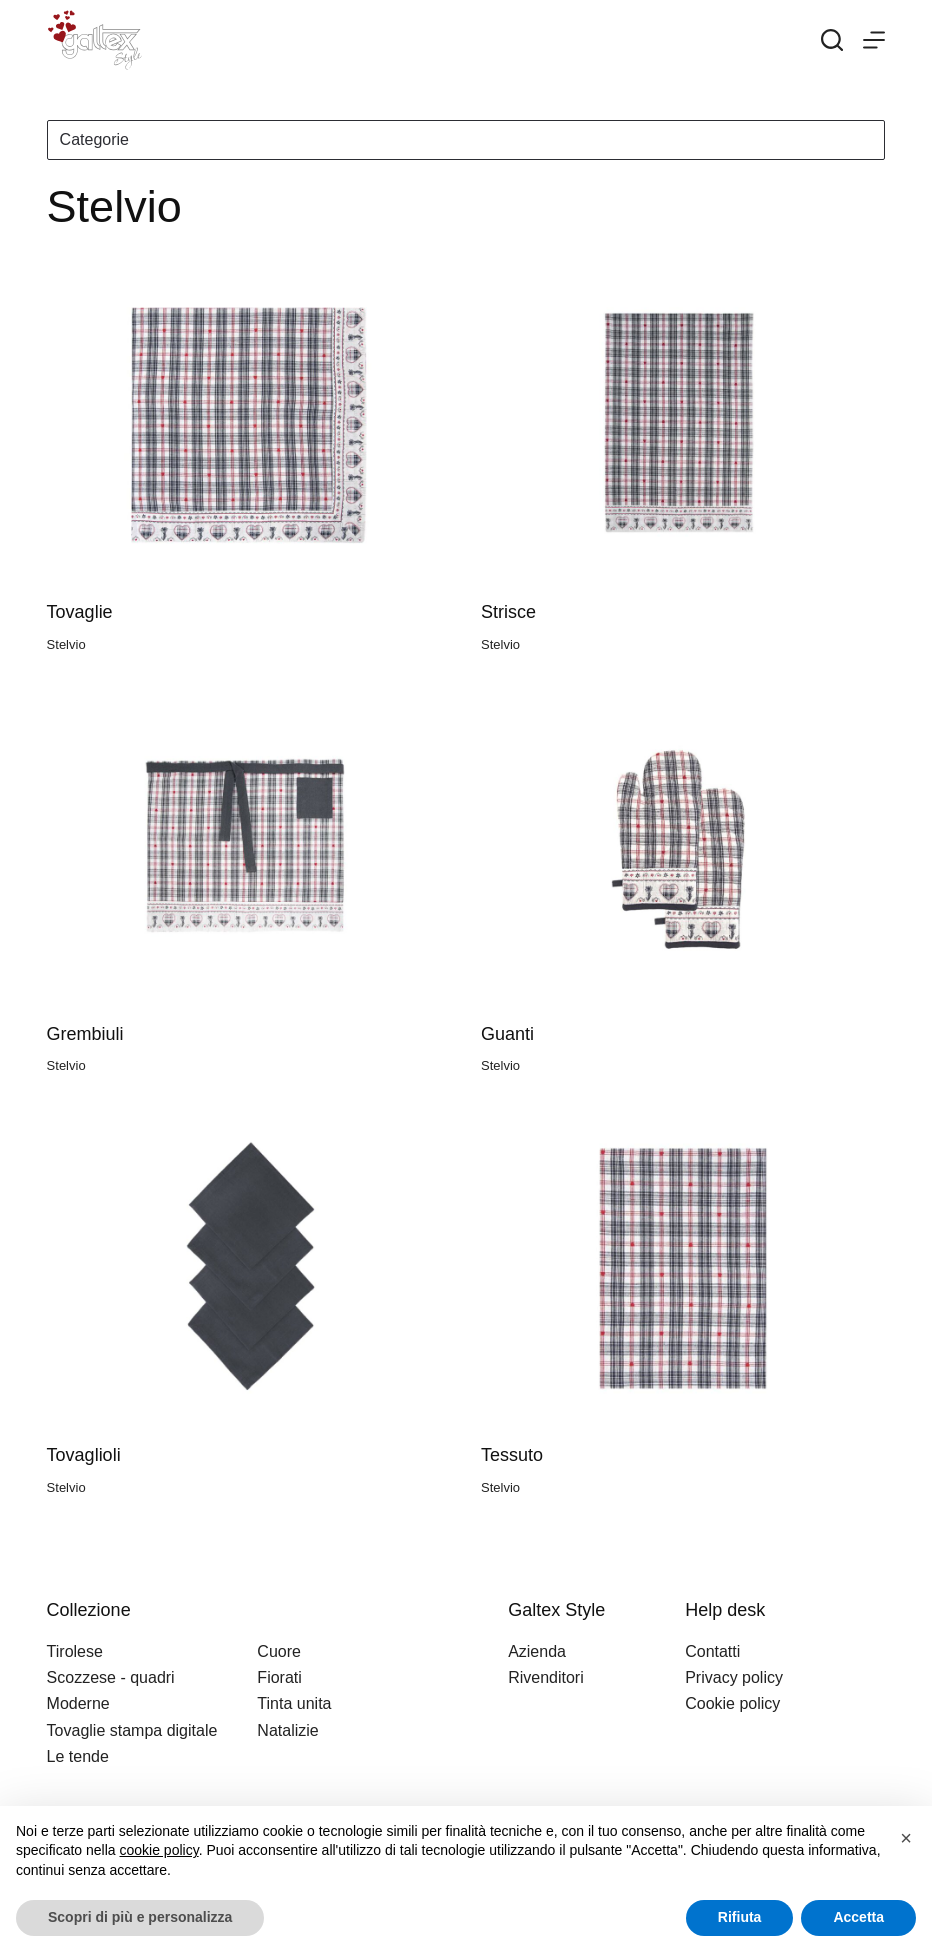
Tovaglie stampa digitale (132, 1730)
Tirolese (75, 1651)
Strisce (508, 612)
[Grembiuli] (249, 846)
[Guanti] (683, 846)
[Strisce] (683, 425)
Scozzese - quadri (111, 1677)
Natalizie (287, 1730)
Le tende (78, 1756)
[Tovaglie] (249, 425)
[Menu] (874, 40)
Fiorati (279, 1677)
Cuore (279, 1651)
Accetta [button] (858, 1917)
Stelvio (66, 644)
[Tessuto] (683, 1268)
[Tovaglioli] (249, 1268)
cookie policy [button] (159, 1850)
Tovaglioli (84, 1455)
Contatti (712, 1651)
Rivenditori (546, 1677)
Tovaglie (80, 612)
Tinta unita (294, 1703)
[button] (906, 1838)
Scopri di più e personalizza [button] (140, 1917)
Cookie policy (732, 1703)
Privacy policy (734, 1677)
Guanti (507, 1034)
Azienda (537, 1651)
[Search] (832, 40)
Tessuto (512, 1455)
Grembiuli (85, 1034)
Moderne (78, 1703)
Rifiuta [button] (740, 1917)
